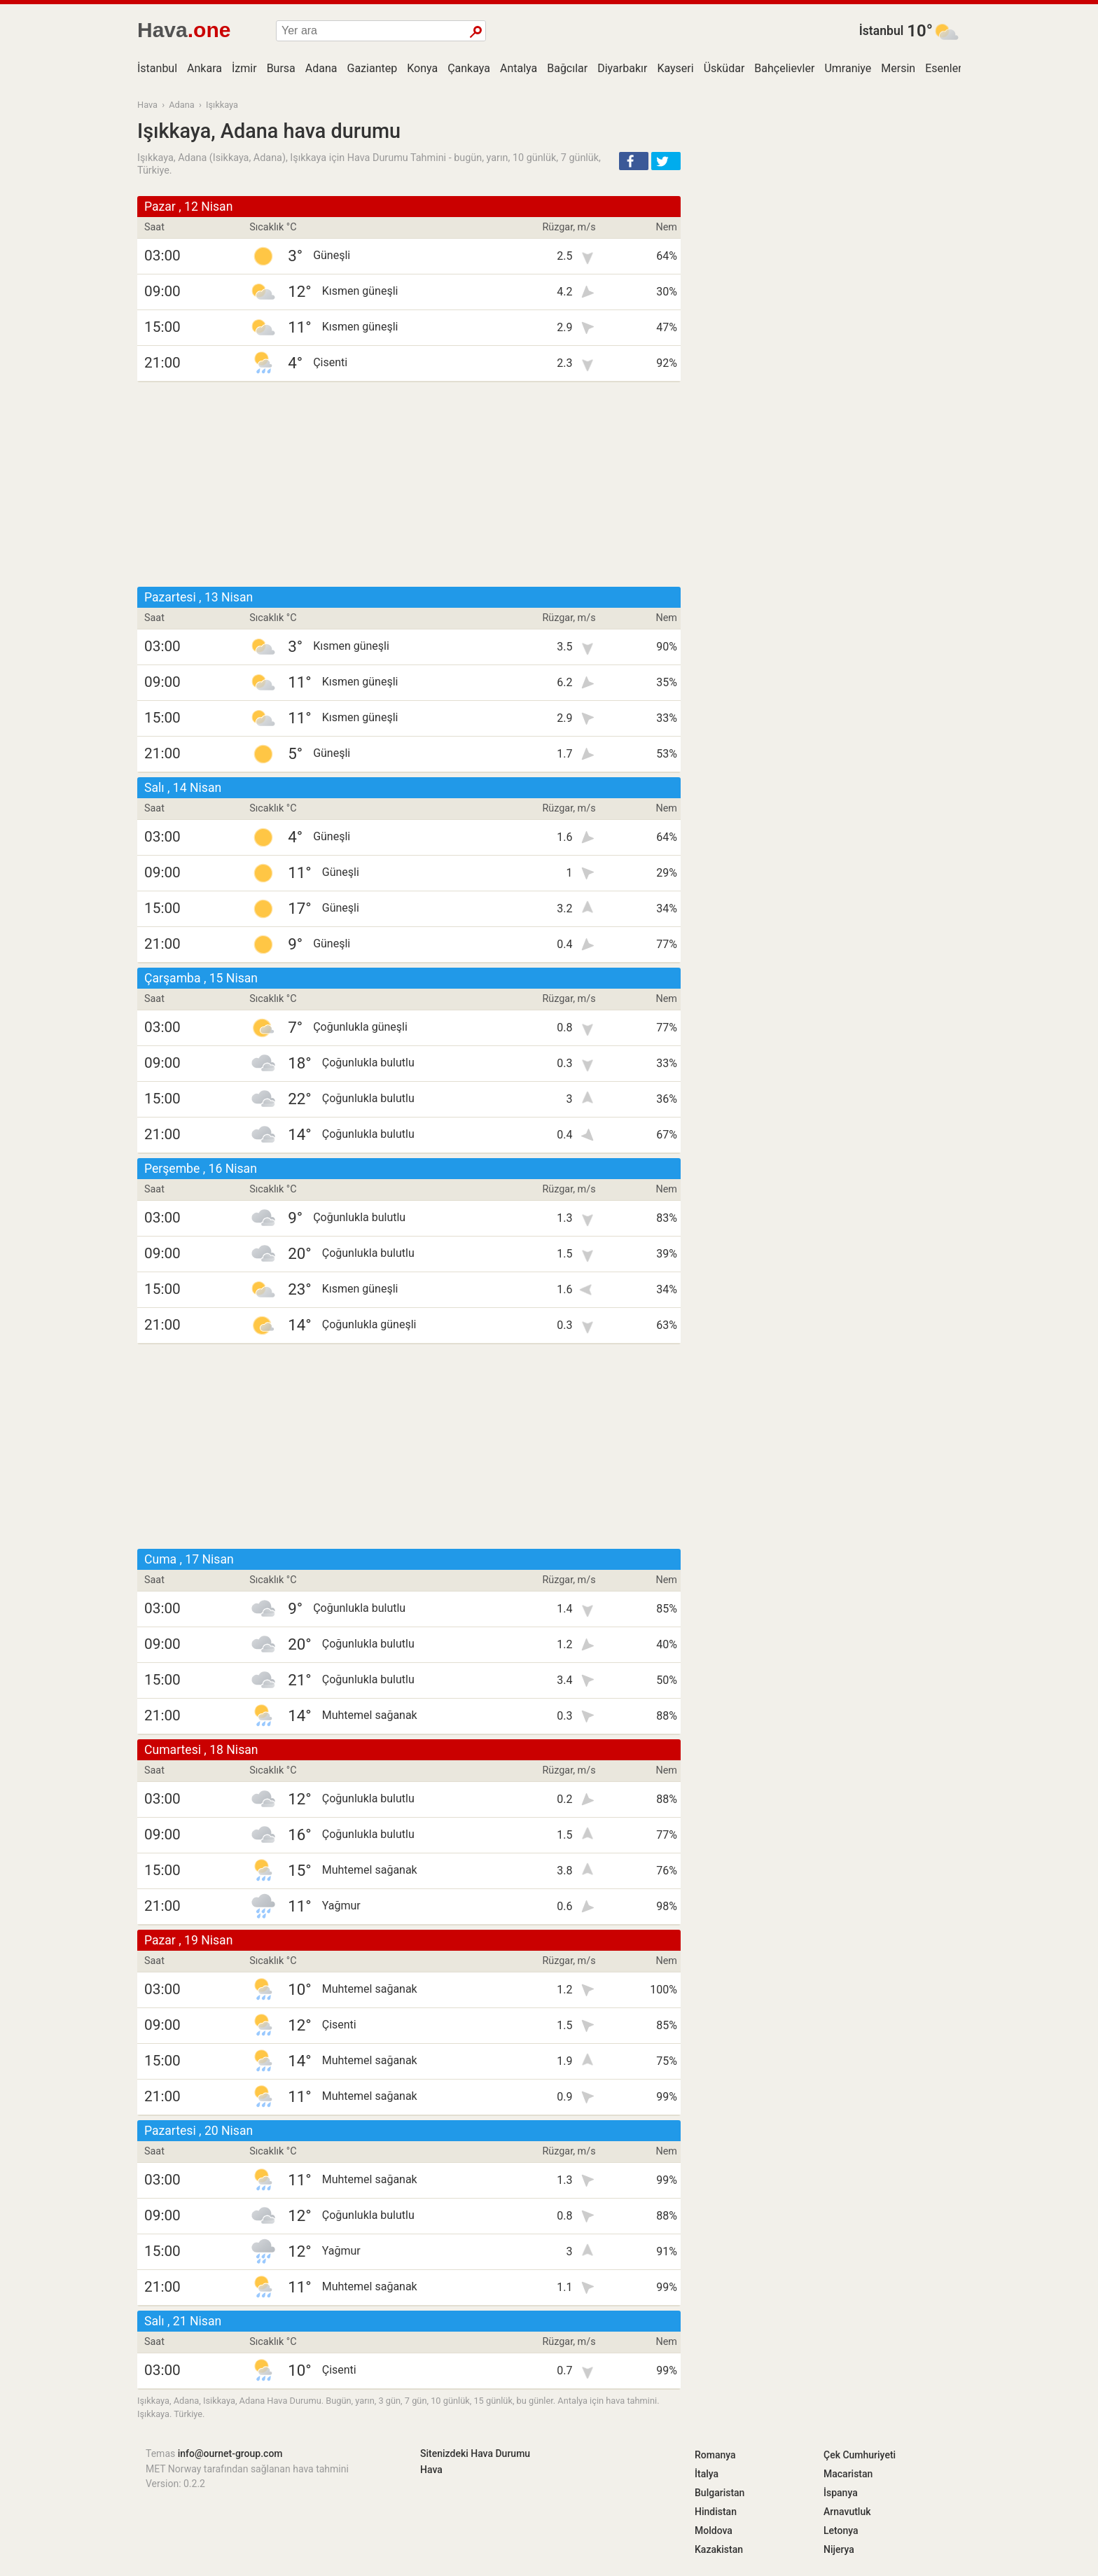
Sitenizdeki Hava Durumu (475, 2453)
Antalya (518, 68)
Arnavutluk (847, 2511)
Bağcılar (567, 68)
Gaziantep (372, 68)
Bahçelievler (784, 68)
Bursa (281, 68)
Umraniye (847, 68)
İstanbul (881, 31)
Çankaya (468, 68)
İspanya (841, 2492)
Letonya (841, 2530)
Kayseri (675, 68)
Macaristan (848, 2473)
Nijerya (839, 2549)
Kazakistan (719, 2549)
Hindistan (716, 2511)
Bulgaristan (719, 2492)
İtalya (706, 2473)
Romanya (715, 2454)
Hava (147, 104)
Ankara (204, 68)
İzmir (244, 68)
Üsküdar (724, 68)
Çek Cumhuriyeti (860, 2454)
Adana (321, 68)
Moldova (713, 2530)
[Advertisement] (409, 485)
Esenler (943, 68)
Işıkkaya (222, 104)
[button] (633, 161)
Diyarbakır (622, 68)
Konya (422, 68)
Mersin (898, 68)
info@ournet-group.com (230, 2453)
